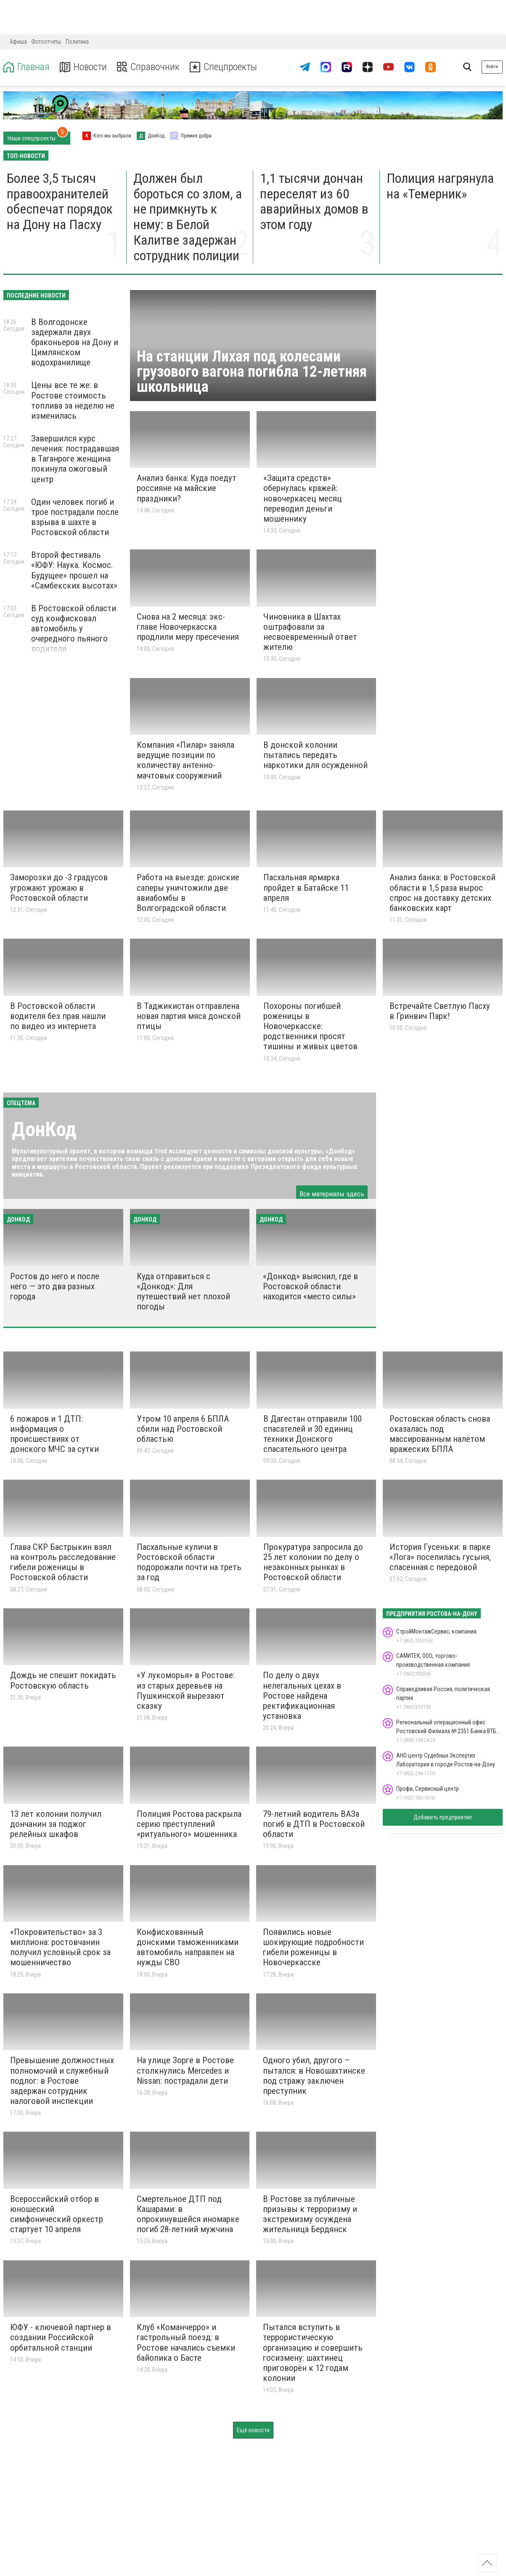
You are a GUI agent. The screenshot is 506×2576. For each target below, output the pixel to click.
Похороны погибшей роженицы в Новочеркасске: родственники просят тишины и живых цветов (310, 1026)
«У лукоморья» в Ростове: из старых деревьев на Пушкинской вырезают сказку (186, 1690)
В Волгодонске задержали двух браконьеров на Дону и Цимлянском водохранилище (74, 342)
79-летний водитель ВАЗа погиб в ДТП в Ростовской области (314, 1824)
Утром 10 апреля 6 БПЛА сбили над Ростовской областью (183, 1429)
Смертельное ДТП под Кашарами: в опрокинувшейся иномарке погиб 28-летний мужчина (188, 2214)
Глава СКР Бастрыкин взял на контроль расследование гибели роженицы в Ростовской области (63, 1562)
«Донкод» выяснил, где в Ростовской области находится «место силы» (310, 1286)
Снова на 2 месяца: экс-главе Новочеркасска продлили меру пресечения (188, 627)
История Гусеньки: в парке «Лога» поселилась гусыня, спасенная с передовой (440, 1557)
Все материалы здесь (331, 1194)
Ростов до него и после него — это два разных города (54, 1286)
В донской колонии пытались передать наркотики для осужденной (315, 755)
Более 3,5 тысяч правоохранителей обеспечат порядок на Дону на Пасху (60, 201)
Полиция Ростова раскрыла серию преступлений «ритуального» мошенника (189, 1824)
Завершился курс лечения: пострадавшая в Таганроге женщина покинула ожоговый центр (75, 458)
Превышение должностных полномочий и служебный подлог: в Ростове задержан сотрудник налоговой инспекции (62, 2080)
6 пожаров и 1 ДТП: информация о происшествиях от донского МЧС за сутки (54, 1434)
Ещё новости (253, 2430)
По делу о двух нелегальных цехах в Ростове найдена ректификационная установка (302, 1695)
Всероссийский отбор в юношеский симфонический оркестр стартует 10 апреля (56, 2214)
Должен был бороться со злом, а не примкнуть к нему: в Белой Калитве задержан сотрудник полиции (187, 217)
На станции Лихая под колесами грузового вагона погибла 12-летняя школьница (252, 372)
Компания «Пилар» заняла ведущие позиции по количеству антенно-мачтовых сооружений (185, 760)
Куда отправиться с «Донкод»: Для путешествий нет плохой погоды (183, 1291)
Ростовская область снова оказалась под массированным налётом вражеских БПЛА (439, 1434)
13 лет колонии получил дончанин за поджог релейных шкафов (55, 1824)
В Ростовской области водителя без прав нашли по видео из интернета (58, 1016)
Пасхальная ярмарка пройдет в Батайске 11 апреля (306, 887)
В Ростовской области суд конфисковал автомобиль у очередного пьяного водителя (73, 628)
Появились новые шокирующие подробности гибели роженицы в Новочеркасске (313, 1947)
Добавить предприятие (442, 1817)
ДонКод (44, 1129)
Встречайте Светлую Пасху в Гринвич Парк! (439, 1011)
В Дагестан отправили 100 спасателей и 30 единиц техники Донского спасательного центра (312, 1434)
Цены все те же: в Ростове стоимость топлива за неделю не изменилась (72, 400)
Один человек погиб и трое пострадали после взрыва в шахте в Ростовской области (75, 517)
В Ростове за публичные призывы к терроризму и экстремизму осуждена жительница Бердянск (310, 2214)
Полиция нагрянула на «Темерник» (440, 186)
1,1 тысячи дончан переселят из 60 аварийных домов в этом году (314, 201)
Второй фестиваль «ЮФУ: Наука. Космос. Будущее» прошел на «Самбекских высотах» (74, 570)
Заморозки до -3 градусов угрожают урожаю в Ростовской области (59, 887)
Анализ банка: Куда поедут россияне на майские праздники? (186, 488)
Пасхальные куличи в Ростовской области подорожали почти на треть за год (189, 1562)
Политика (77, 41)
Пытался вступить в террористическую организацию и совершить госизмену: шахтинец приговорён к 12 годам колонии (313, 2352)
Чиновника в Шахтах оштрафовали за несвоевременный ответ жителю (310, 632)
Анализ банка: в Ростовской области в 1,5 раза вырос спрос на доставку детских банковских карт (442, 892)
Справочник (148, 67)
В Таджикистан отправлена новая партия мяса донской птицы (189, 1016)
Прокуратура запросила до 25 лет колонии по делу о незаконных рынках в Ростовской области (313, 1562)
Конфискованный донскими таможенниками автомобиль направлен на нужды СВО (187, 1947)
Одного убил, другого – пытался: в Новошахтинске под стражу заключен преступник (314, 2075)
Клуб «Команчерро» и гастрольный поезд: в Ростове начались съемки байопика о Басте (186, 2342)
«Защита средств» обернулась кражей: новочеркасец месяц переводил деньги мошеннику (302, 498)
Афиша (18, 41)
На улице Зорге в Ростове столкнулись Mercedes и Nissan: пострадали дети (185, 2070)
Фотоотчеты (46, 41)
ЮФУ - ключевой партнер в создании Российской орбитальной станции (60, 2337)
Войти (492, 66)
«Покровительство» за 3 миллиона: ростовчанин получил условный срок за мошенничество (60, 1947)
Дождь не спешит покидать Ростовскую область (63, 1680)
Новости (83, 67)
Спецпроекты (224, 67)
